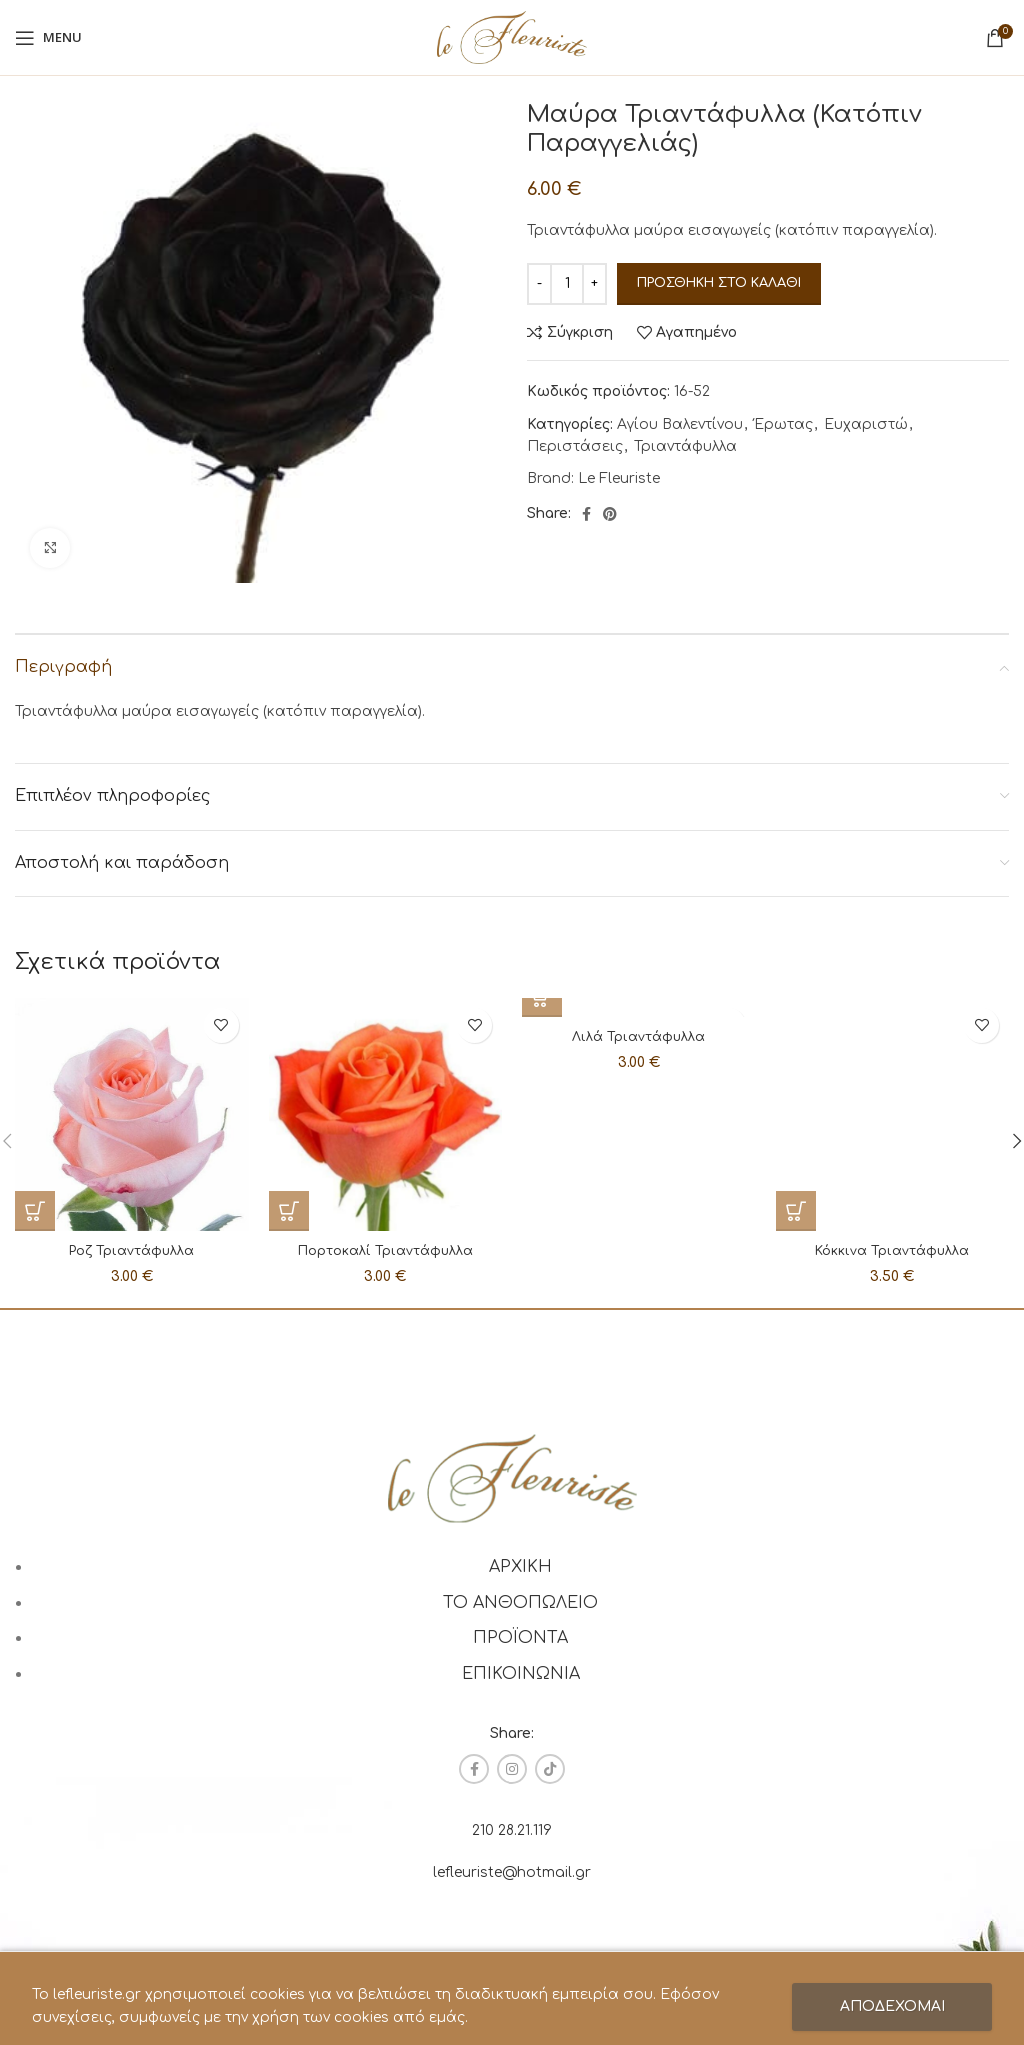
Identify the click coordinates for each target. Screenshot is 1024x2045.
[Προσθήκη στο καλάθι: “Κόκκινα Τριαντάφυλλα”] (796, 998)
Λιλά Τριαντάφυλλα (638, 1036)
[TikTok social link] (550, 1769)
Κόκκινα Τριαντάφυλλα (892, 1036)
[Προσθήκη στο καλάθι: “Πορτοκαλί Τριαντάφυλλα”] (289, 1211)
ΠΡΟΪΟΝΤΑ (520, 1638)
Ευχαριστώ (866, 424)
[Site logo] (512, 36)
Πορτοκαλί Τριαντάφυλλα (385, 1250)
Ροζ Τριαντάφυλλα (132, 1250)
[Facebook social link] (586, 514)
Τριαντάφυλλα (685, 446)
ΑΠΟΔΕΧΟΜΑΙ (892, 2006)
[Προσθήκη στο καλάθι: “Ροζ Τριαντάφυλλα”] (35, 1211)
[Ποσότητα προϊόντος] (567, 284)
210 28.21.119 (512, 1830)
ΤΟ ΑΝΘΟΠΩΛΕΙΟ (520, 1603)
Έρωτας (783, 424)
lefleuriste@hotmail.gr (512, 1872)
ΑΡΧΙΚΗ (520, 1567)
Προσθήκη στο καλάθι (719, 283)
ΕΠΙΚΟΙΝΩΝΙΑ (521, 1674)
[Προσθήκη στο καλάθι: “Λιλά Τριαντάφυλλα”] (542, 998)
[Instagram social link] (512, 1769)
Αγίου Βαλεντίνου (680, 424)
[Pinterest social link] (610, 514)
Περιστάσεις (575, 446)
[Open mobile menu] (48, 38)
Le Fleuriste (619, 478)
